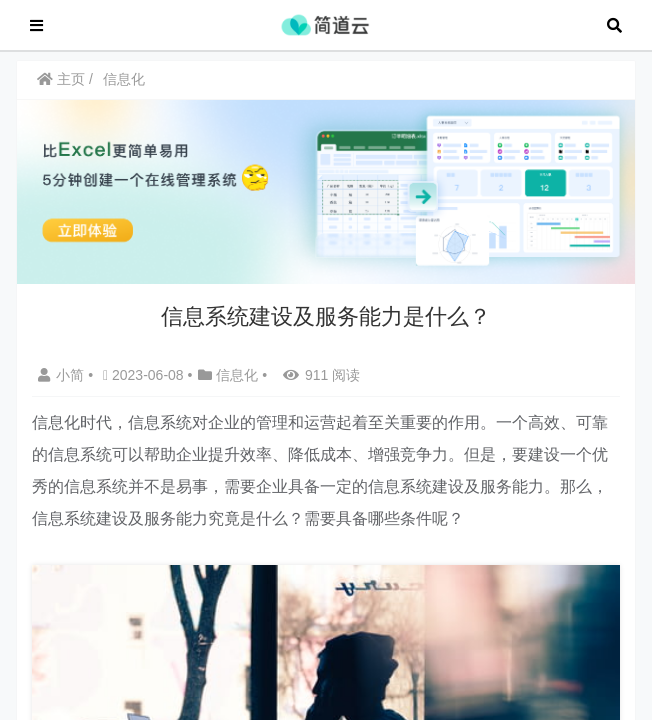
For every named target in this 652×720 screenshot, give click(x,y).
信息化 (124, 89)
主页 (61, 89)
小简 (63, 385)
